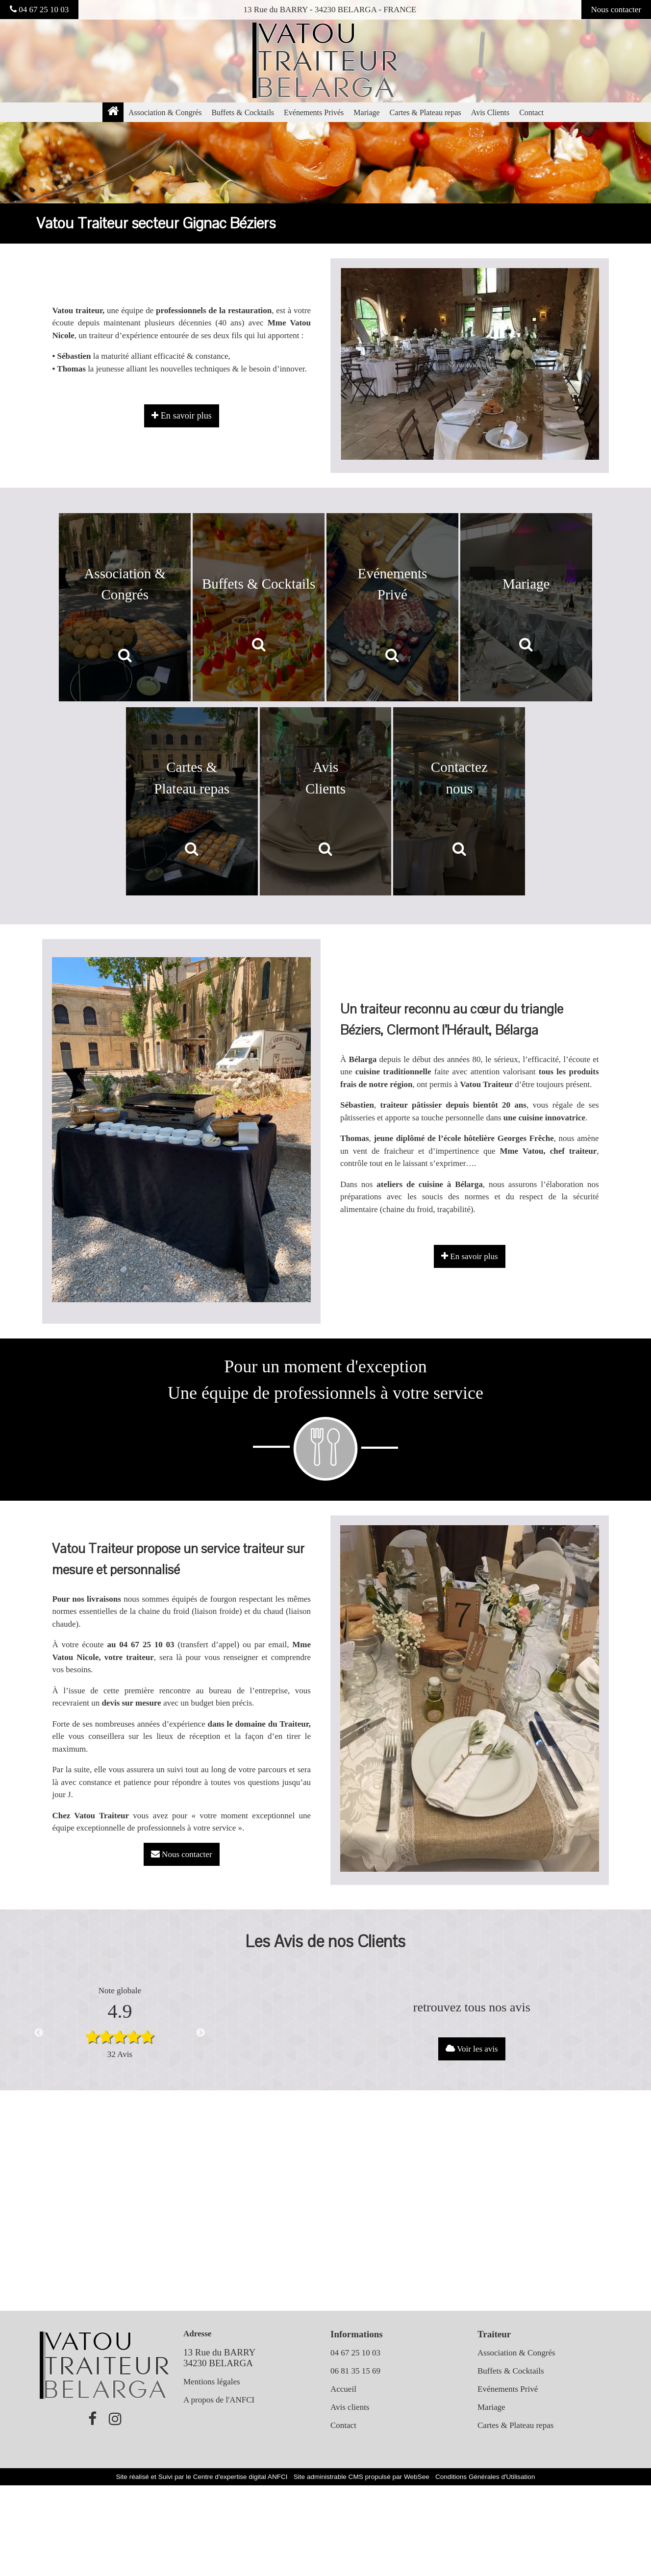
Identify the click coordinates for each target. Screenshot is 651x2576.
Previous (39, 2033)
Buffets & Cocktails (242, 112)
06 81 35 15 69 (355, 2371)
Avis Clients (490, 112)
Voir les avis (472, 2049)
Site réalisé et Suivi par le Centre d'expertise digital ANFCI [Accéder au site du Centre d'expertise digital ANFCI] (202, 2476)
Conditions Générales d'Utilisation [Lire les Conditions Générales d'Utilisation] (485, 2476)
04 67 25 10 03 (39, 9)
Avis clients (349, 2407)
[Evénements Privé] (392, 607)
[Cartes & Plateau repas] (192, 801)
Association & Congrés (164, 112)
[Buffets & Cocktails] (259, 607)
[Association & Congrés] (125, 607)
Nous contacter (616, 9)
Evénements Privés (314, 112)
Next (200, 2033)
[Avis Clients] (326, 801)
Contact (531, 112)
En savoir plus (469, 1256)
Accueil (343, 2389)
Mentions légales (211, 2381)
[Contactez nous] (459, 801)
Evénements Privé (507, 2389)
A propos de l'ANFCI (218, 2399)
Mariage (366, 112)
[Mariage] (526, 607)
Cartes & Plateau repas (425, 112)
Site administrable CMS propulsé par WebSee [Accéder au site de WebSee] (361, 2476)
